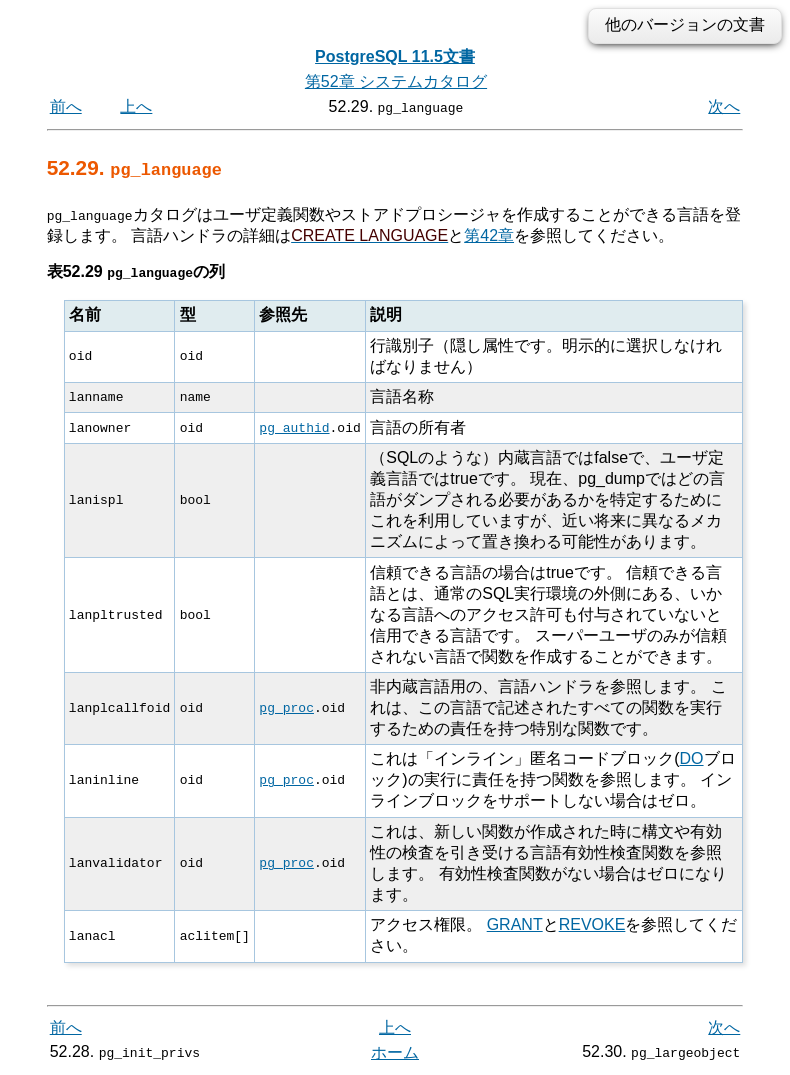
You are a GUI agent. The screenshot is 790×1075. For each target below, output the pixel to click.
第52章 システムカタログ (396, 81)
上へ (136, 106)
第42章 (489, 234)
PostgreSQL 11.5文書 (395, 56)
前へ (66, 106)
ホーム (395, 1052)
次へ (724, 106)
